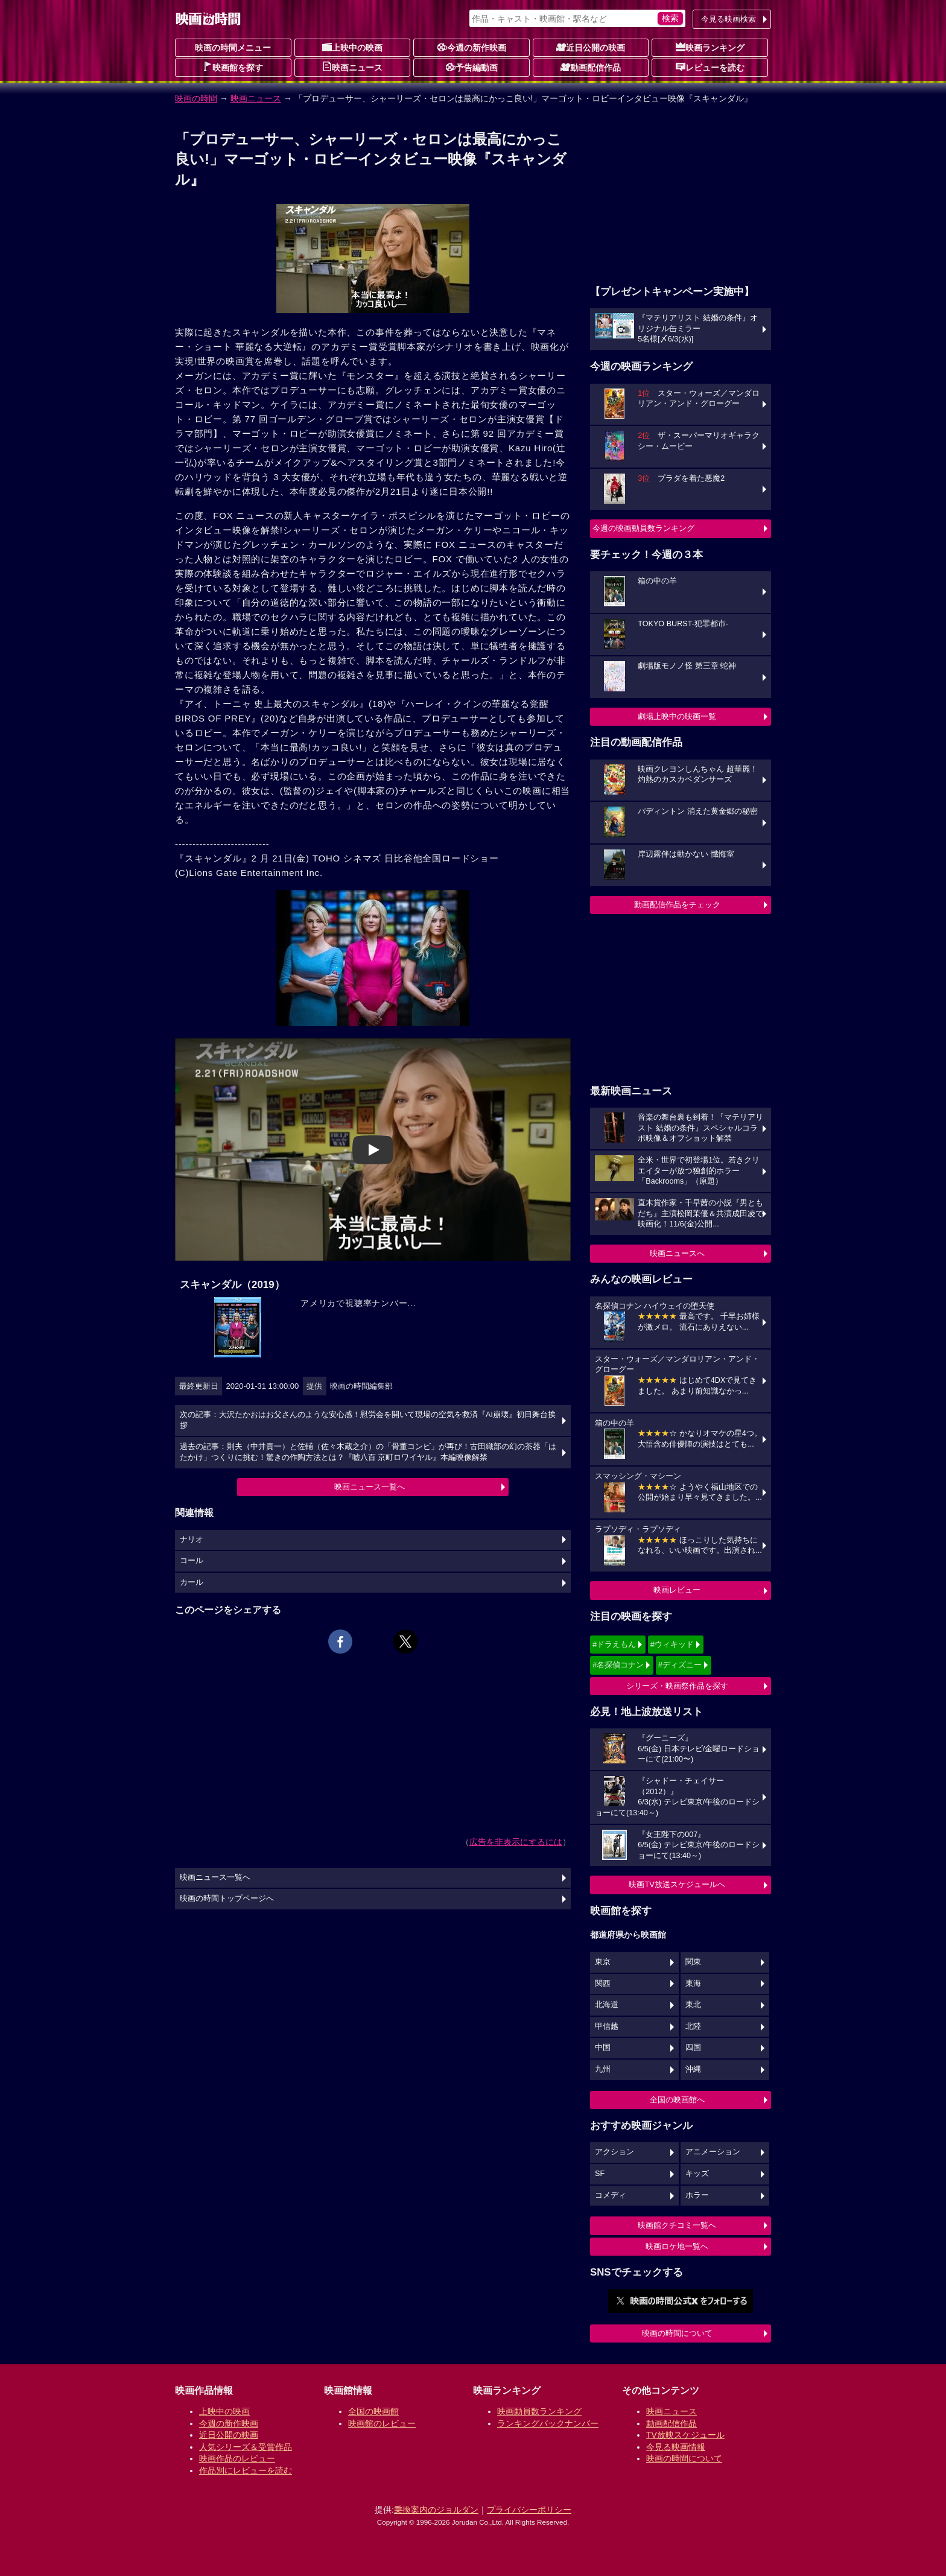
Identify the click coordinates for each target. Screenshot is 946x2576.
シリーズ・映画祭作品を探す (677, 1685)
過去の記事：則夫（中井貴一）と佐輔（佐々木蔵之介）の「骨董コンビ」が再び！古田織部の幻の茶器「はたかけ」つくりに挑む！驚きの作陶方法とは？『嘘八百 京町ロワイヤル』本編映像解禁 (368, 1452)
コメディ (610, 2195)
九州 (603, 2069)
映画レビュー (676, 1589)
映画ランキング (710, 47)
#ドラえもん (614, 1644)
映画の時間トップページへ (227, 1898)
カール (191, 1582)
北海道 (606, 2004)
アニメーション (712, 2152)
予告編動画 (472, 67)
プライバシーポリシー (529, 2509)
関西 (603, 1983)
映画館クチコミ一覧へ (677, 2225)
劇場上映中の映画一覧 (677, 716)
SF (600, 2173)
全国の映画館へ (677, 2099)
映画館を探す (233, 67)
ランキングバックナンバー (547, 2423)
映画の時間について (677, 2333)
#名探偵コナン (618, 1664)
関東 (693, 1962)
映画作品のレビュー (237, 2458)
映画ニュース (352, 67)
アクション (614, 2152)
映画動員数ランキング (539, 2411)
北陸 (693, 2026)
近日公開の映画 (590, 47)
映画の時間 (196, 98)
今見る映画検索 (728, 19)
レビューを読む (710, 67)
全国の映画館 (373, 2411)
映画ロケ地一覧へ (677, 2246)
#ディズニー (680, 1664)
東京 (603, 1962)
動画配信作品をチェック (677, 904)
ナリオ (191, 1539)
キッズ (697, 2173)
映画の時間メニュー (233, 47)
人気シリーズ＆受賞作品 (245, 2447)
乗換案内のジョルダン (436, 2509)
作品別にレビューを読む (245, 2470)
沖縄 (693, 2069)
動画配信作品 (590, 67)
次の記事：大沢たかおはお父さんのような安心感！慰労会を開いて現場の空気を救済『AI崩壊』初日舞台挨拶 (368, 1420)
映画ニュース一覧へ (369, 1486)
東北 (693, 2004)
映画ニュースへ (677, 1253)
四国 (693, 2047)
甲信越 (606, 2026)
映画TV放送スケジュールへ (677, 1884)
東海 (693, 1983)
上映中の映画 (352, 47)
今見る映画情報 (675, 2447)
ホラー (697, 2195)
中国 (603, 2047)
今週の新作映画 (471, 47)
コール (191, 1560)
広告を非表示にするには (515, 1842)
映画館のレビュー (382, 2423)
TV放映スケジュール (685, 2435)
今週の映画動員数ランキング (643, 528)
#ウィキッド (672, 1644)
